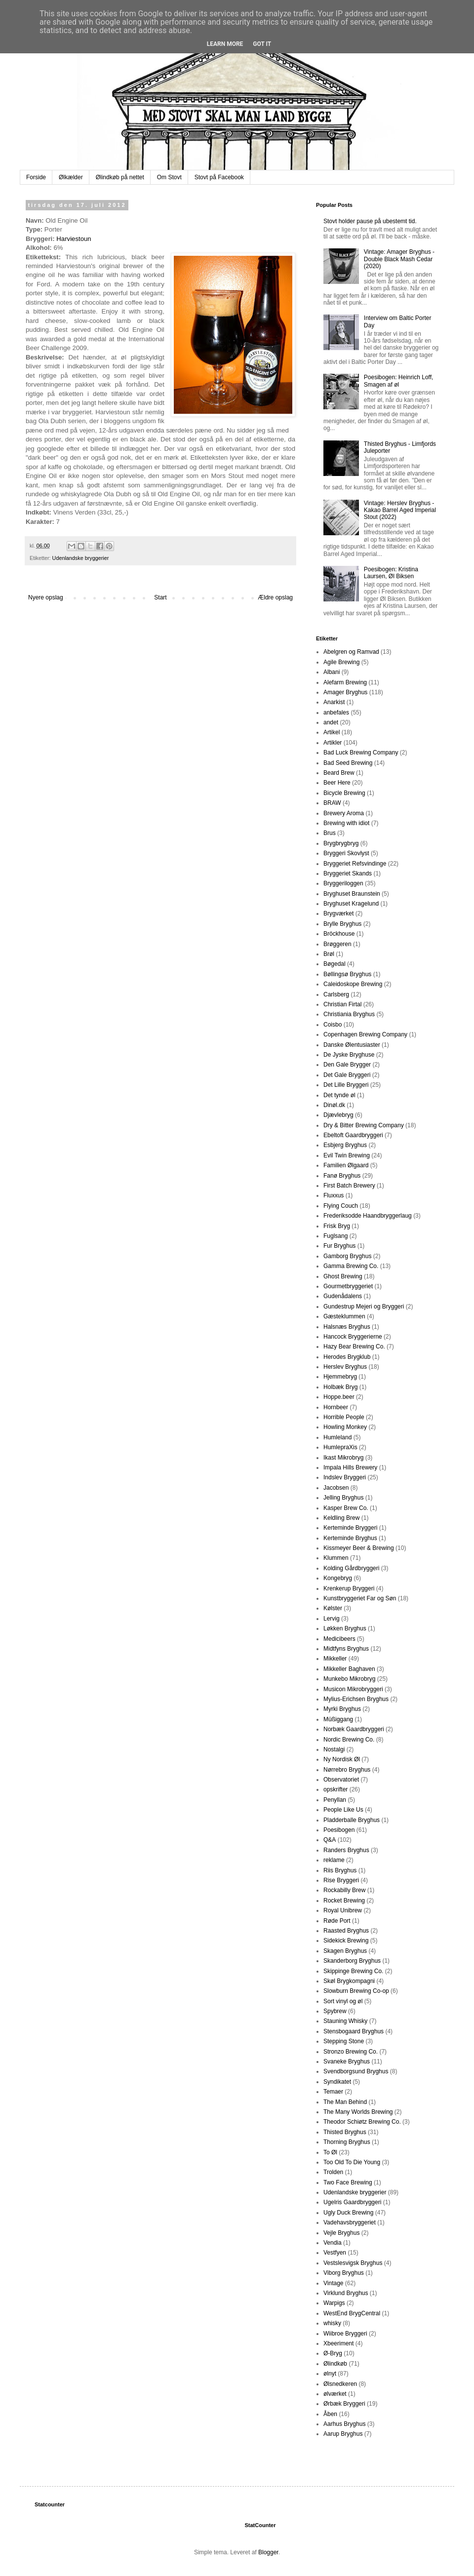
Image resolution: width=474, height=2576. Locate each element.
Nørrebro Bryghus (346, 1769)
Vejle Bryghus (341, 2232)
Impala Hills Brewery (350, 1467)
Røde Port (337, 1920)
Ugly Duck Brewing (348, 2212)
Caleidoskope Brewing (352, 984)
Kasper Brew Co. (345, 1508)
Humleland (337, 1437)
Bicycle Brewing (344, 793)
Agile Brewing (341, 662)
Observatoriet (341, 1779)
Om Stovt (169, 177)
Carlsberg (336, 994)
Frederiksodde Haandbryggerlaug (367, 1215)
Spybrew (335, 2011)
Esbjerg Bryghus (345, 1145)
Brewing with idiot (346, 823)
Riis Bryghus (339, 1870)
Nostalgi (334, 1749)
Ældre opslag (275, 597)
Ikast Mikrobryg (343, 1457)
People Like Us (343, 1809)
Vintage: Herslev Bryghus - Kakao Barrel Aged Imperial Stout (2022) (400, 510)
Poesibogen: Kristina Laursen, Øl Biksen (391, 573)
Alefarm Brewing (345, 682)
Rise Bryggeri (341, 1880)
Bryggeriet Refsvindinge (354, 863)
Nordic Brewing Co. (348, 1739)
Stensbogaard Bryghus (353, 2031)
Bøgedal (334, 963)
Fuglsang (335, 1235)
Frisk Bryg (336, 1226)
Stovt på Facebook (219, 177)
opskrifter (335, 1789)
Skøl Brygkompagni (349, 1981)
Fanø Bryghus (341, 1175)
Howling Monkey (345, 1427)
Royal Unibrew (342, 1910)
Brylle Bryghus (342, 923)
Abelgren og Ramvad (351, 651)
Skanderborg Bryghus (352, 1960)
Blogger (268, 2552)
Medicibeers (339, 1638)
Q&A (329, 1839)
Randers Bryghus (346, 1850)
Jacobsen (336, 1487)
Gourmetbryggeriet (348, 1286)
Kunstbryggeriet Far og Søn (359, 1598)
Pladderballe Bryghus (351, 1820)
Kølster (332, 1608)
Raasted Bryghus (346, 1930)
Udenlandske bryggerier (80, 558)
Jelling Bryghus (343, 1497)
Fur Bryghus (339, 1245)
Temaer (333, 2091)
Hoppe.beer (339, 1396)
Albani (331, 672)
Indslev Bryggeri (344, 1477)
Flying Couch (340, 1205)
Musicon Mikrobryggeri (353, 1689)
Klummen (336, 1557)
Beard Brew (339, 772)
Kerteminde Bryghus (350, 1538)
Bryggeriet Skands (347, 873)
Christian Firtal (342, 1004)
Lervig (331, 1618)
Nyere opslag (45, 597)
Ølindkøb (335, 2363)
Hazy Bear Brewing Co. (354, 1346)
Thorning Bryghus (346, 2142)
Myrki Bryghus (342, 1708)
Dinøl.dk (334, 1105)
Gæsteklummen (344, 1316)
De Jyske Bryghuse (348, 1054)
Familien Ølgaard (345, 1165)
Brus (329, 833)
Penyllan (334, 1799)
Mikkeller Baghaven (349, 1668)
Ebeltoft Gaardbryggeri (353, 1135)
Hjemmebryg (340, 1376)
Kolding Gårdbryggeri (351, 1568)
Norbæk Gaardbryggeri (353, 1729)
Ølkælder (71, 177)
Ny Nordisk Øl (341, 1759)
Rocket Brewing (344, 1900)
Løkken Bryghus (344, 1628)
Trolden (333, 2172)
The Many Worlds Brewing (358, 2111)
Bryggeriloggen (343, 883)
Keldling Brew (341, 1517)
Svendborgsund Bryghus (355, 2071)
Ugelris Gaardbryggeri (352, 2202)
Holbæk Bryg (340, 1387)
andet (330, 722)
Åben (330, 2414)
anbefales (336, 712)
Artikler (332, 742)
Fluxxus (333, 1195)
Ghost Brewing (342, 1276)
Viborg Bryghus (343, 2272)
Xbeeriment (338, 2343)
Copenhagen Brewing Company (365, 1034)
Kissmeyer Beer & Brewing (358, 1548)
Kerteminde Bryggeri (350, 1527)
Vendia (332, 2242)
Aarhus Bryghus (344, 2423)
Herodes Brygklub (346, 1356)
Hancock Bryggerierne (352, 1336)
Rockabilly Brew (344, 1890)
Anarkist (334, 702)
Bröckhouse (339, 933)
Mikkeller (335, 1658)
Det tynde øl (339, 1095)
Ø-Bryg (332, 2353)
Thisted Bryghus (344, 2132)
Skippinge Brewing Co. (353, 1971)
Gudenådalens (342, 1296)
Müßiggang (338, 1719)
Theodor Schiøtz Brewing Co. (362, 2121)
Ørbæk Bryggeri (344, 2403)
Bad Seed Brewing (347, 762)
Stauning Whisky (345, 2021)
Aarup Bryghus (342, 2433)
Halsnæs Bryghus (346, 1326)
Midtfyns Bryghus (346, 1648)
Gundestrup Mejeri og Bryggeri (363, 1306)
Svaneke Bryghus (346, 2061)
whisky (332, 2323)
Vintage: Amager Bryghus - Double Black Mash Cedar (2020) (399, 259)
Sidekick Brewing (345, 1940)
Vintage (333, 2283)
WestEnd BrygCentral (351, 2313)
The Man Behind (345, 2102)
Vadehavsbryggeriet (349, 2222)
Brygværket (338, 913)
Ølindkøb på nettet (120, 177)
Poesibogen (339, 1829)
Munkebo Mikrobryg (349, 1678)
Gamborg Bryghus (347, 1256)
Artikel (331, 732)
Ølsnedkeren (340, 2383)
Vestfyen (334, 2252)
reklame (334, 1860)
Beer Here (337, 782)
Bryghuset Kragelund (351, 903)
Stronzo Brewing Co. (350, 2051)
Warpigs (334, 2302)
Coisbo (332, 1024)
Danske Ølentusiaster (351, 1044)
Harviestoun (73, 238)
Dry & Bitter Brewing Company (363, 1125)
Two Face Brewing (347, 2182)
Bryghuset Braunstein (351, 893)
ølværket (335, 2393)
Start (160, 597)
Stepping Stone (343, 2041)
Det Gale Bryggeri (346, 1074)
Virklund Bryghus (345, 2293)
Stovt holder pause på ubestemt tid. (370, 221)
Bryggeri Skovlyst (346, 853)
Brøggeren (337, 944)
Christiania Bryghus (349, 1014)
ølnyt (329, 2373)
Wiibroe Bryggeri (345, 2333)
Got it (262, 43)
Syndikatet (337, 2081)
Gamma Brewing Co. (350, 1266)
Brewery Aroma (343, 813)
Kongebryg (337, 1578)
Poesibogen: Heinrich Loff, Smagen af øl (399, 381)
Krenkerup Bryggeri (348, 1588)
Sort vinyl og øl (342, 2001)
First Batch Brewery (349, 1185)
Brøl (328, 954)
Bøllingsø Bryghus (347, 974)
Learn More (225, 43)
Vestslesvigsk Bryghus (352, 2262)
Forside (36, 177)
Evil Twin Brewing (346, 1155)
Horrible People (343, 1417)
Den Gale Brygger (347, 1064)
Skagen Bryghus (345, 1950)
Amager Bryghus (345, 692)
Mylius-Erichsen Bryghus (356, 1699)
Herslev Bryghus (345, 1366)
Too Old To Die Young (351, 2162)
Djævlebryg (338, 1114)
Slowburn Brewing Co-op (356, 1990)
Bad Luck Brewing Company (360, 752)
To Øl (330, 2152)
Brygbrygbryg (340, 843)
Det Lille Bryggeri (345, 1084)
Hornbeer (335, 1407)
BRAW (332, 802)
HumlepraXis (340, 1447)
